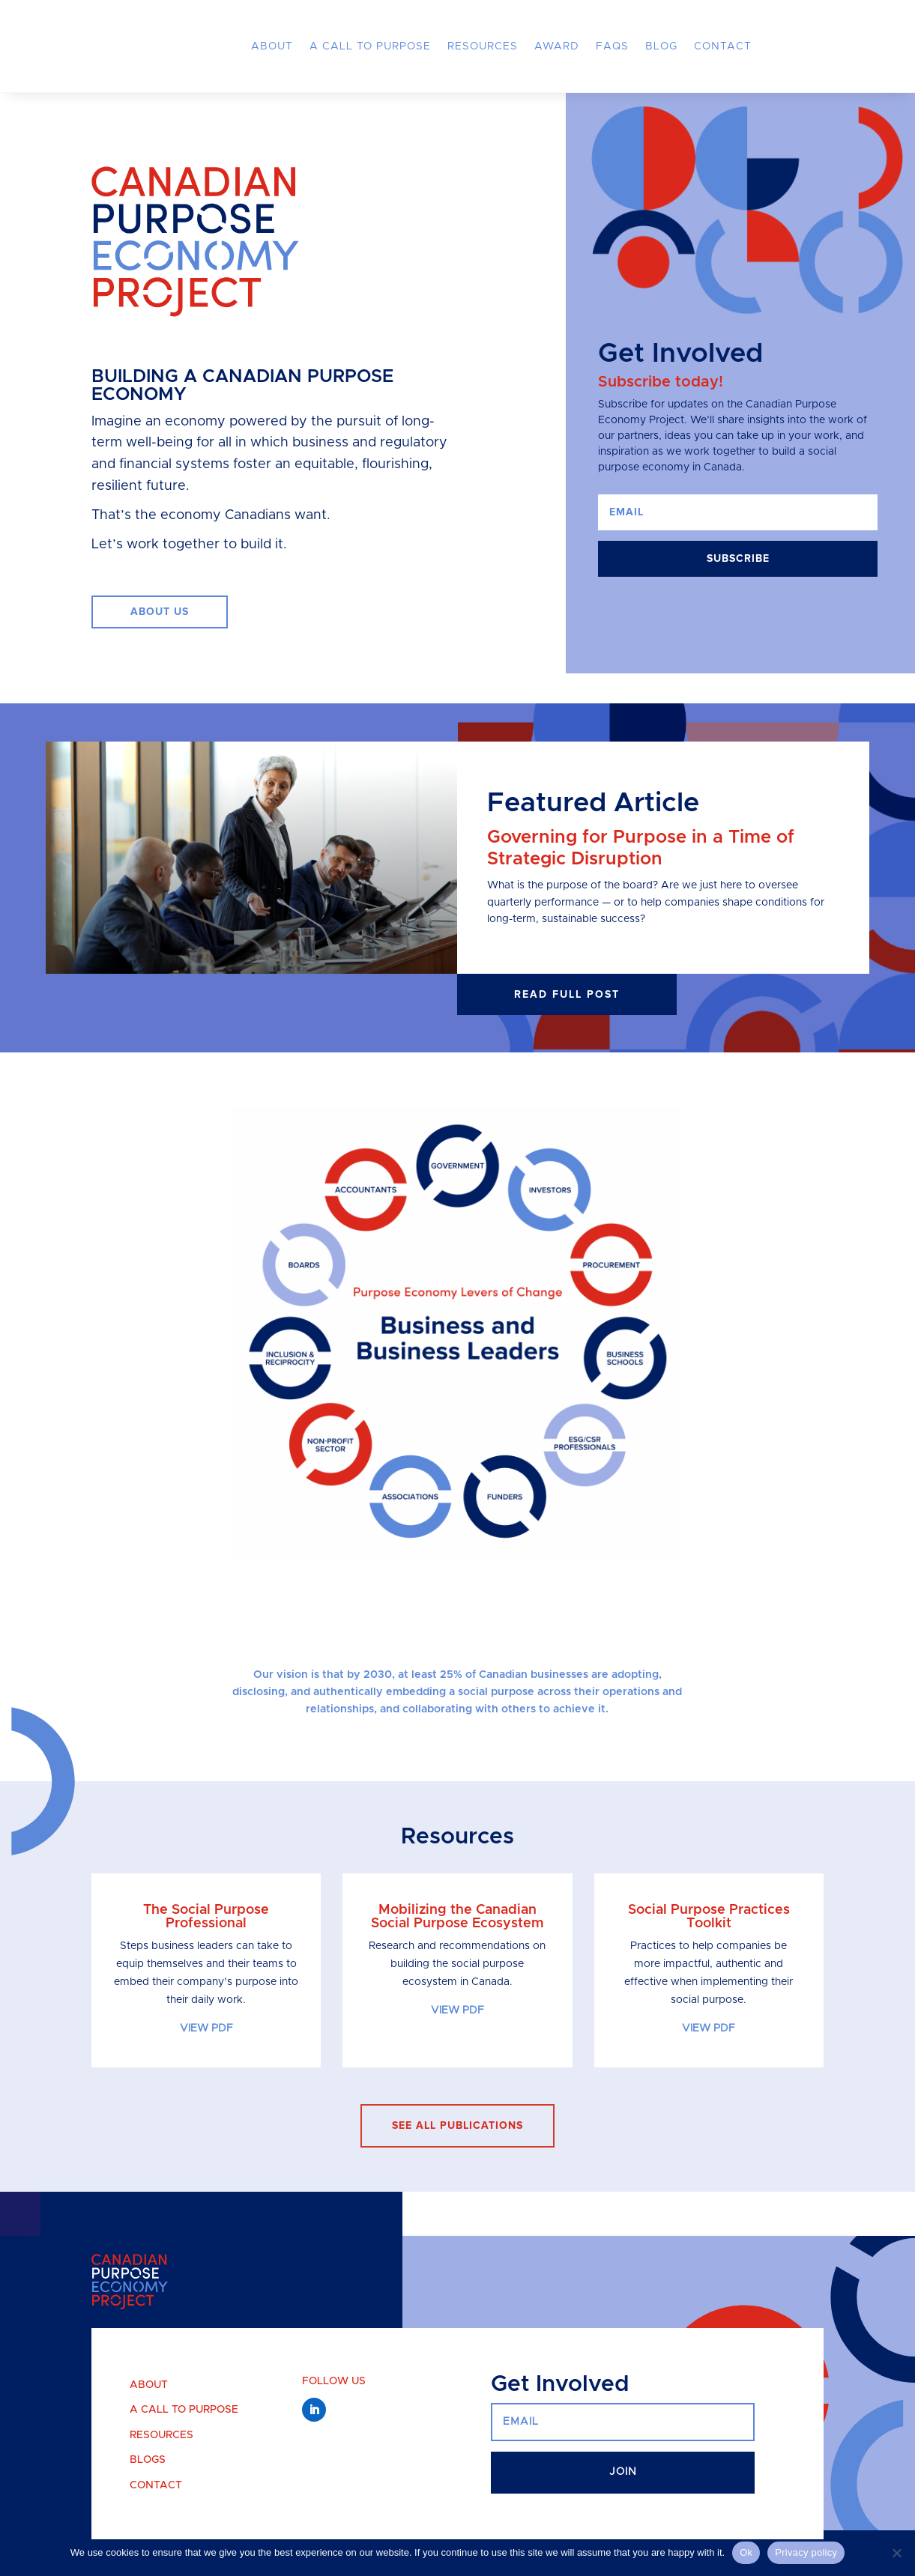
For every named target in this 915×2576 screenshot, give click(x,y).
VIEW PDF (206, 2028)
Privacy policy (806, 2552)
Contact (723, 46)
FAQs (612, 46)
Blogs (148, 2460)
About (272, 46)
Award (556, 46)
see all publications (457, 2125)
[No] (896, 2552)
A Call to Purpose (370, 46)
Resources (482, 46)
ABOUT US (159, 611)
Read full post (567, 994)
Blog (661, 46)
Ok (746, 2552)
